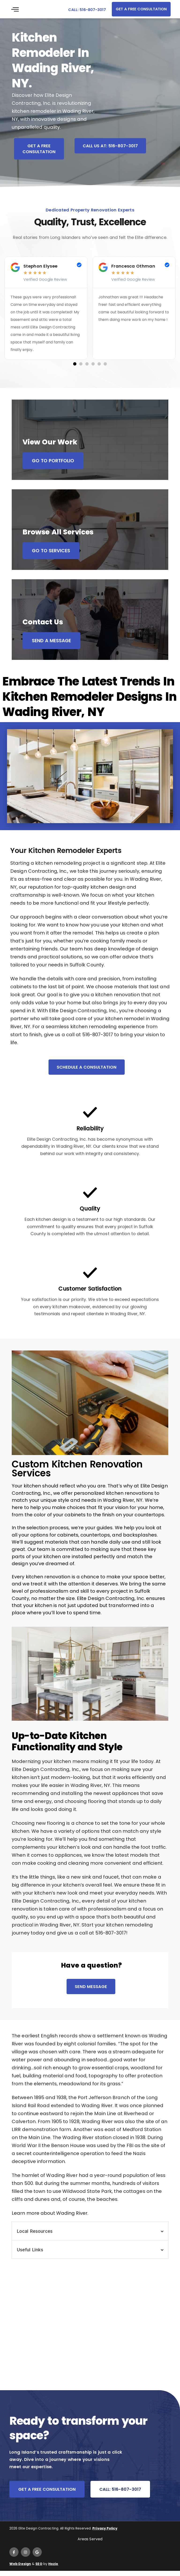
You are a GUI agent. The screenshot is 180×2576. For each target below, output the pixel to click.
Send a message (52, 645)
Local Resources (34, 2236)
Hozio (53, 2568)
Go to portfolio (54, 461)
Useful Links (30, 2254)
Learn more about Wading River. (50, 2218)
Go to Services (52, 553)
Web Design (20, 2568)
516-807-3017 (97, 1039)
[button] (15, 9)
